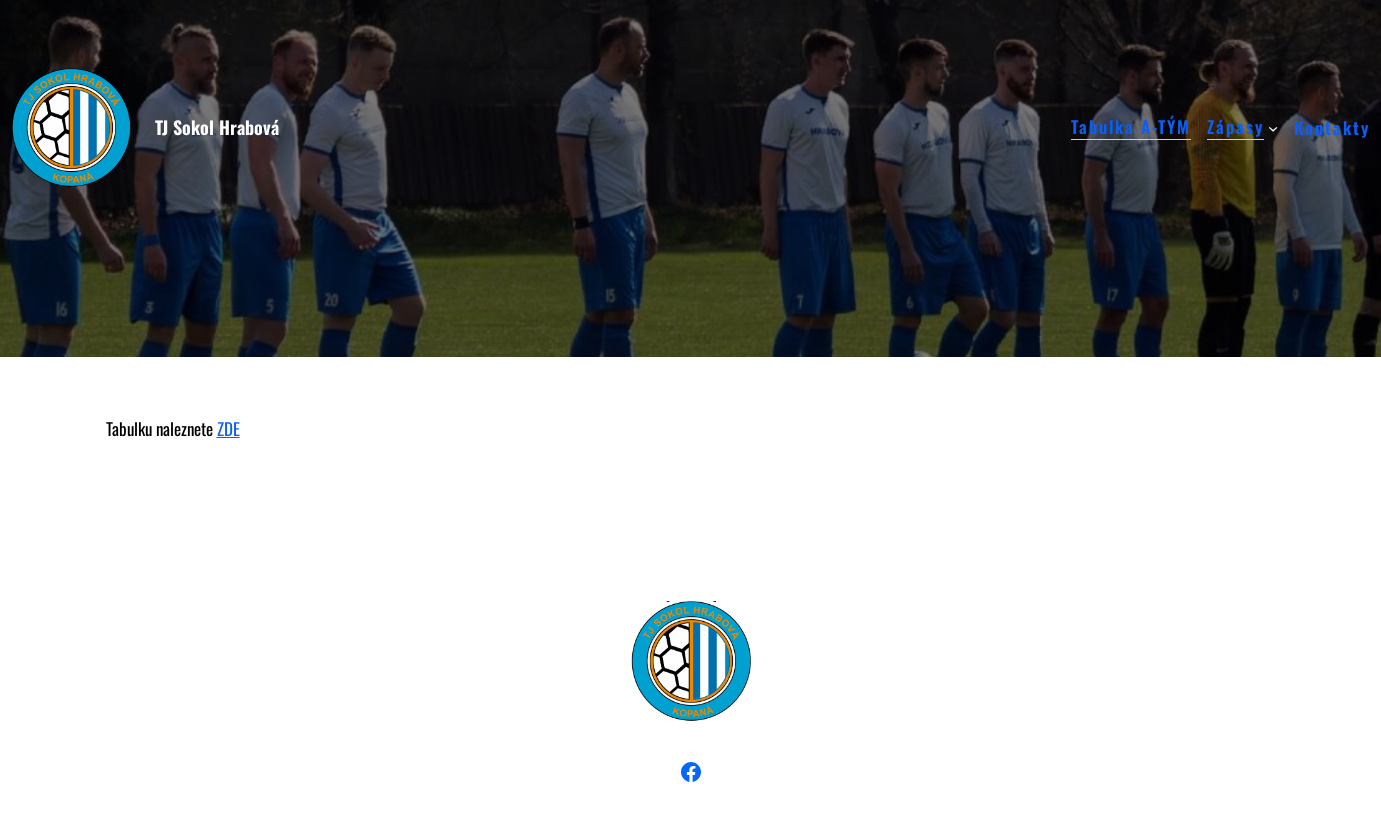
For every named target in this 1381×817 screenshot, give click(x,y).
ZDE (228, 428)
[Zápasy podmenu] (1273, 128)
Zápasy (1235, 127)
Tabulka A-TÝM (1131, 127)
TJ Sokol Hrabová (217, 127)
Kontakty (1332, 128)
